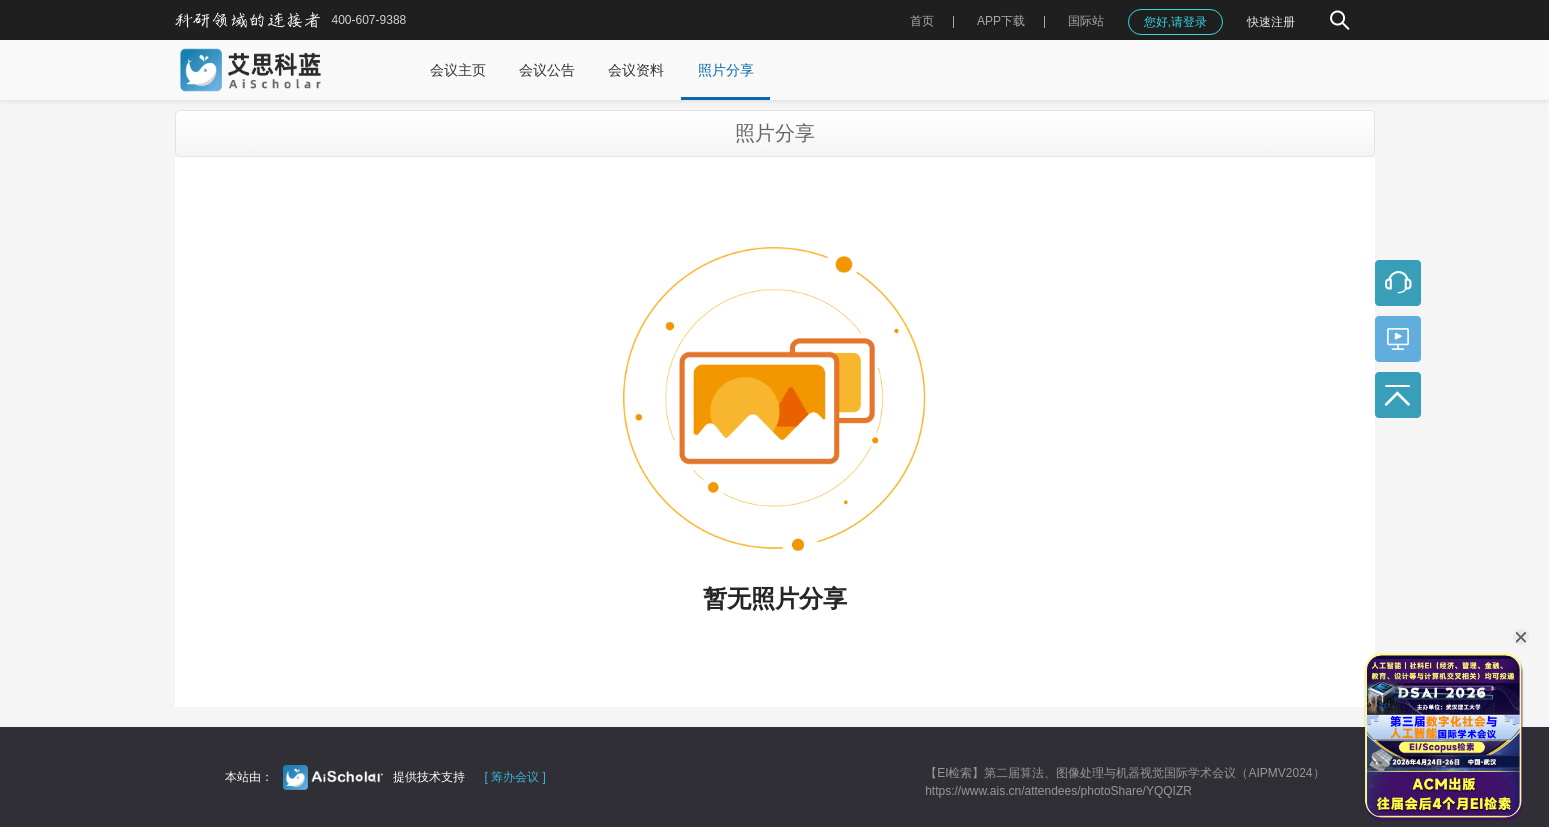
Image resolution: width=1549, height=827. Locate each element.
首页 (922, 21)
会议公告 (547, 70)
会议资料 (636, 70)
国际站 (1086, 21)
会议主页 (458, 70)
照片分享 (726, 70)
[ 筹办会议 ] (515, 777)
